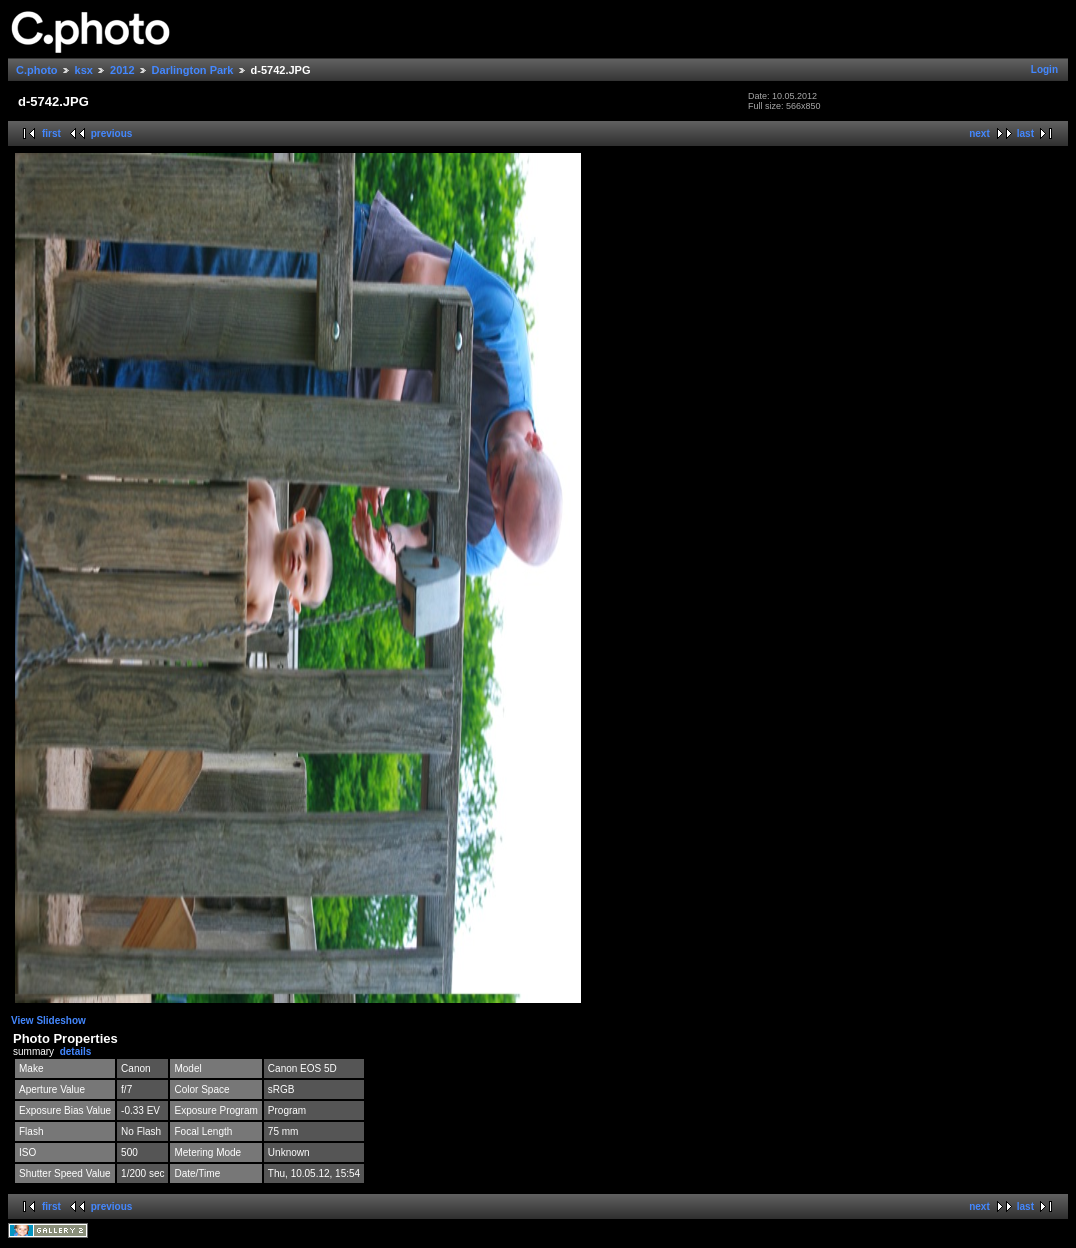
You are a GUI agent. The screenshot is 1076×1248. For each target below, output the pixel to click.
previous (112, 133)
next (979, 133)
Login (1044, 69)
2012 (122, 70)
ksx (84, 70)
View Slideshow (48, 1020)
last (1025, 133)
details (76, 1051)
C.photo (37, 70)
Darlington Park (193, 70)
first (51, 133)
